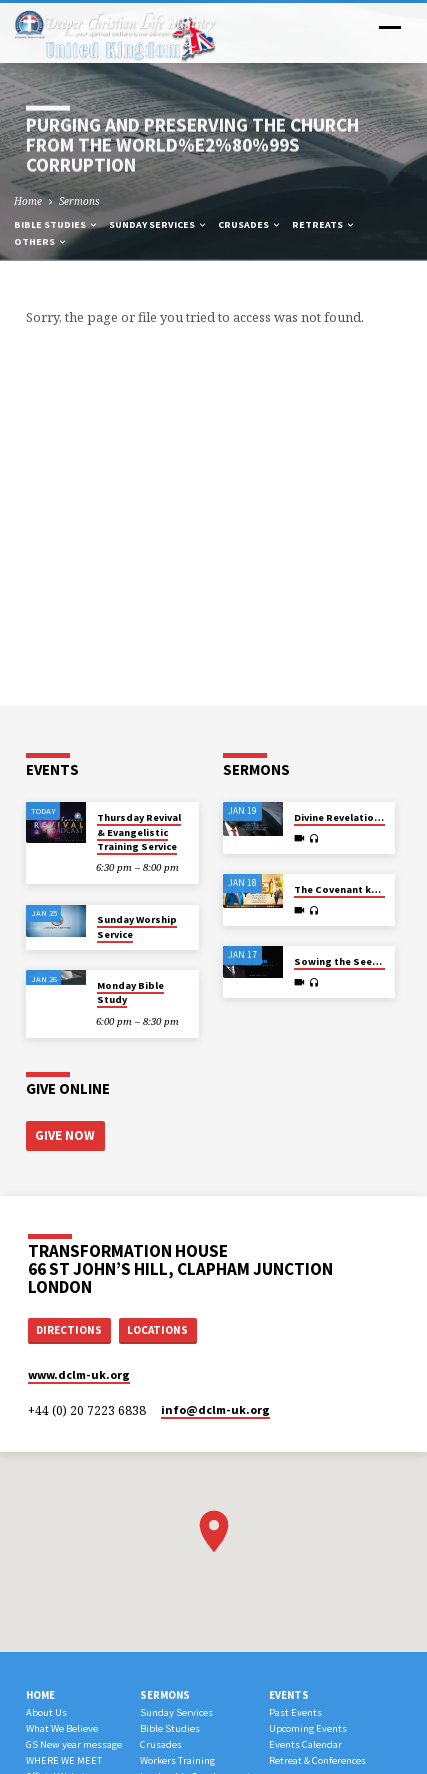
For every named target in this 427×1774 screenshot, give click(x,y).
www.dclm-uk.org (79, 1374)
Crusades (250, 224)
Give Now (65, 1135)
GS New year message (74, 1744)
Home (28, 201)
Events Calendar (305, 1744)
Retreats (324, 224)
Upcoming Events (308, 1728)
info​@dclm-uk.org (215, 1409)
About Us (46, 1712)
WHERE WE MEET (64, 1760)
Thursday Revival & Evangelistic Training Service (139, 832)
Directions (69, 1330)
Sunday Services (158, 224)
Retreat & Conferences (317, 1760)
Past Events (295, 1712)
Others (41, 241)
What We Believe (62, 1728)
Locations (157, 1330)
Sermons (79, 201)
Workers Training (177, 1760)
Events (289, 1695)
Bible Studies (56, 224)
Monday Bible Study (130, 992)
